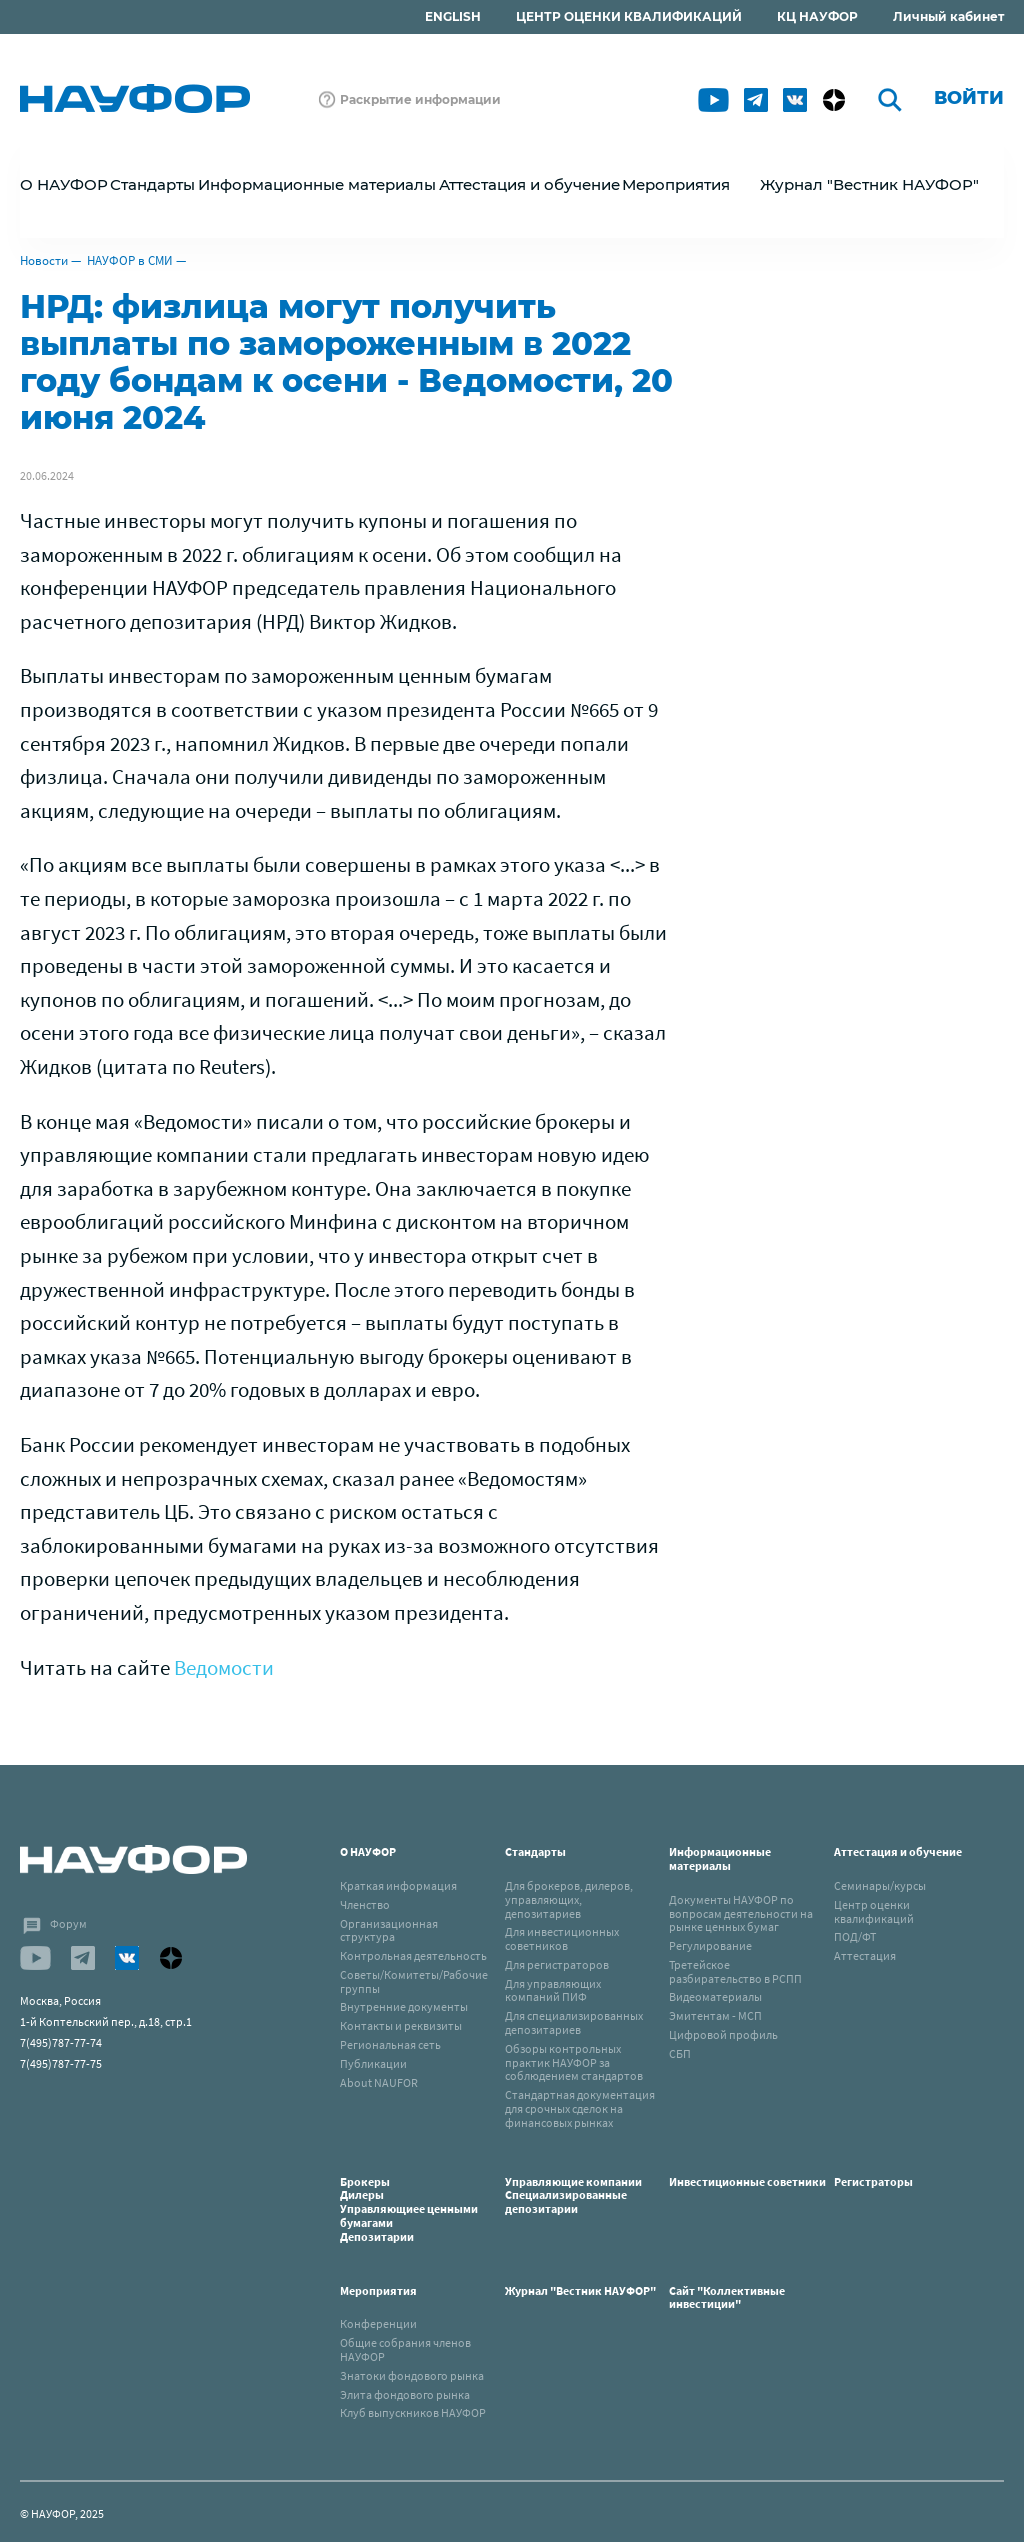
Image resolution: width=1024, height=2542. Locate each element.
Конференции (378, 2323)
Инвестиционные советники (747, 2181)
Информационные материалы (720, 1858)
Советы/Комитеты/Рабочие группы (414, 1981)
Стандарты (535, 1851)
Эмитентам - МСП (715, 2015)
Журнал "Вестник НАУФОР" (869, 184)
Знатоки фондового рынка (412, 2375)
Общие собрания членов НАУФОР (405, 2349)
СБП (680, 2053)
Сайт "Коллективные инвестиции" (727, 2297)
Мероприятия (378, 2290)
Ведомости (224, 1667)
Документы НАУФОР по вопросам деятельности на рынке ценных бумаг (741, 1913)
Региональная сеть (390, 2044)
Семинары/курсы (880, 1885)
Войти (969, 98)
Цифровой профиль (723, 2034)
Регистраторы (873, 2181)
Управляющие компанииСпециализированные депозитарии (573, 2195)
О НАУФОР (368, 1851)
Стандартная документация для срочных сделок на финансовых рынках (580, 2108)
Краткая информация (398, 1885)
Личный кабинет (948, 16)
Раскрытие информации (420, 99)
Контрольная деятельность (413, 1955)
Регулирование (710, 1945)
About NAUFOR (379, 2082)
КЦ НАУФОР (817, 16)
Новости (44, 260)
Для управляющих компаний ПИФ (553, 1990)
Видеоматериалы (715, 1996)
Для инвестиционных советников (562, 1938)
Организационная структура (389, 1930)
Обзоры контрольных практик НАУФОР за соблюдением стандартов (574, 2062)
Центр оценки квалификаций (874, 1911)
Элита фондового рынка (405, 2394)
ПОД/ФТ (855, 1936)
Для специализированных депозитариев (574, 2022)
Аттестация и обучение (898, 1851)
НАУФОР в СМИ (130, 260)
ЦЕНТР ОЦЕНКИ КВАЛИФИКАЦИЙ (629, 16)
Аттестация (865, 1955)
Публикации (373, 2063)
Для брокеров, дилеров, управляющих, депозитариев (569, 1899)
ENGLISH (453, 16)
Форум (68, 1923)
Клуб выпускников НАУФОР (413, 2412)
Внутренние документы (404, 2006)
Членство (365, 1904)
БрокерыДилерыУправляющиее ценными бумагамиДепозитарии (409, 2209)
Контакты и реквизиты (401, 2025)
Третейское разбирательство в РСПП (735, 1971)
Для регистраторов (557, 1964)
